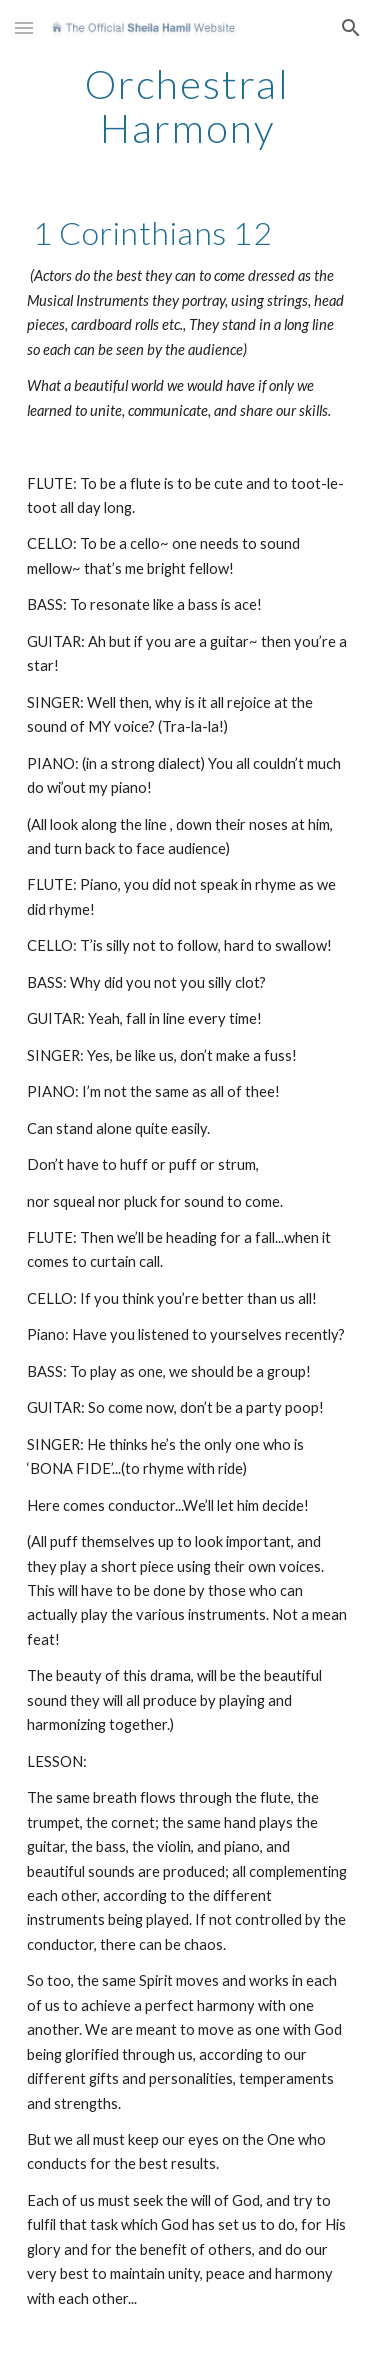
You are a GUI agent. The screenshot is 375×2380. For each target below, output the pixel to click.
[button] (24, 27)
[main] (188, 106)
